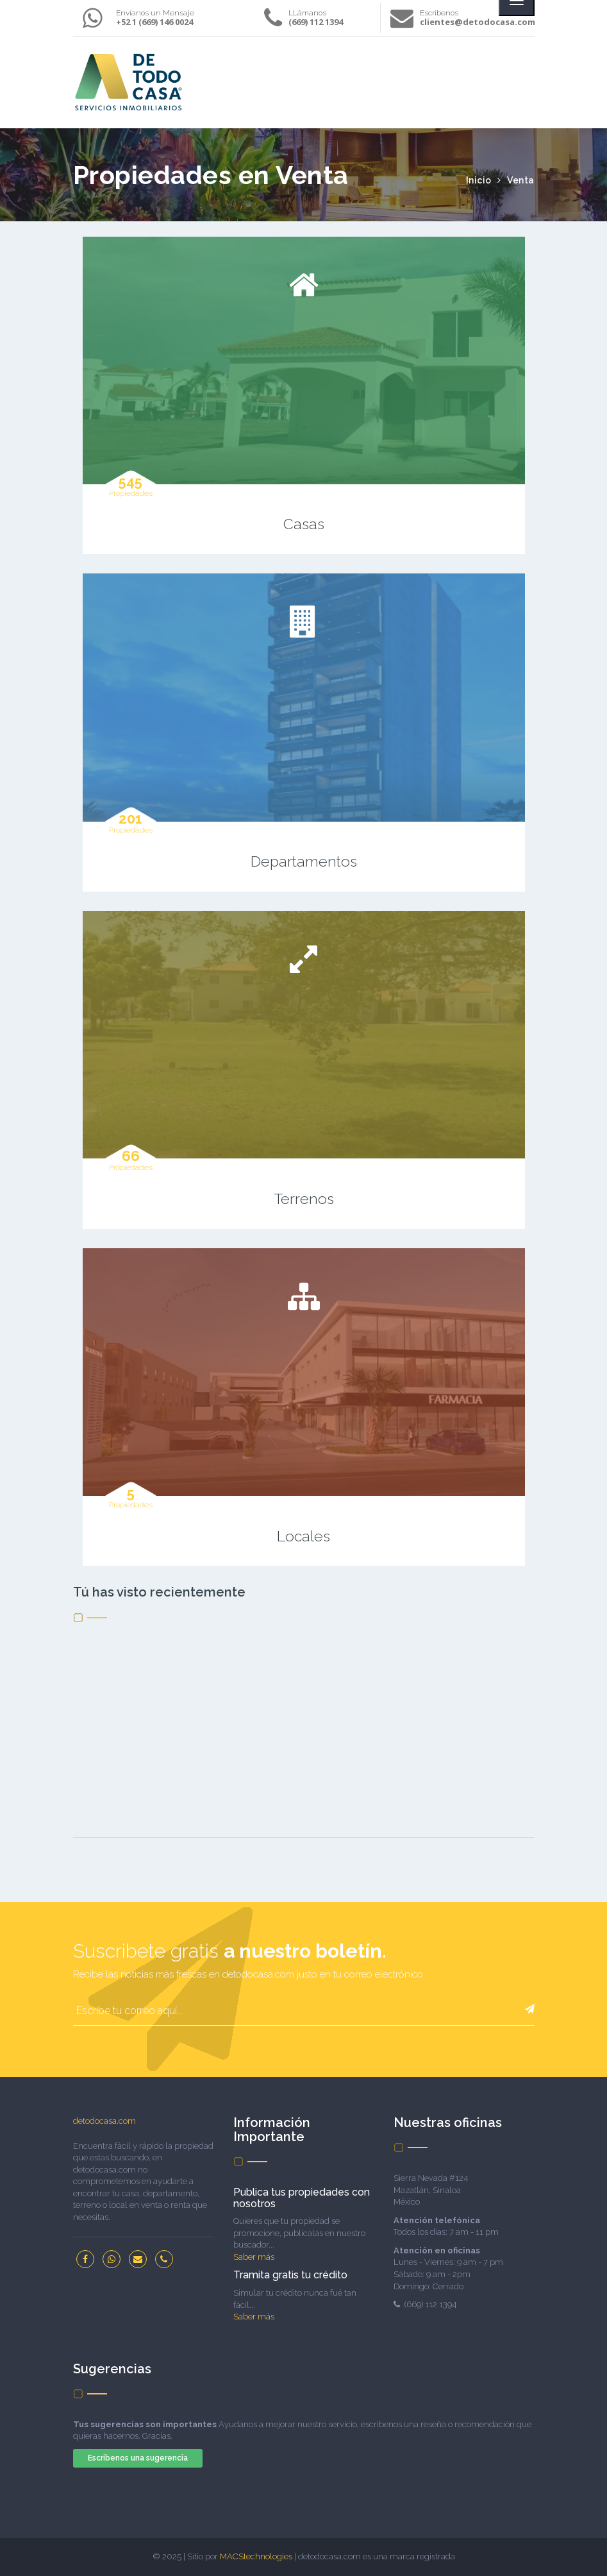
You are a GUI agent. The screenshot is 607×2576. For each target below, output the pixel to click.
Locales (303, 1536)
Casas (303, 523)
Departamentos (304, 861)
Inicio (480, 180)
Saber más (253, 2257)
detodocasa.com (104, 2121)
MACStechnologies (256, 2556)
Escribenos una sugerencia (138, 2457)
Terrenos (304, 1198)
